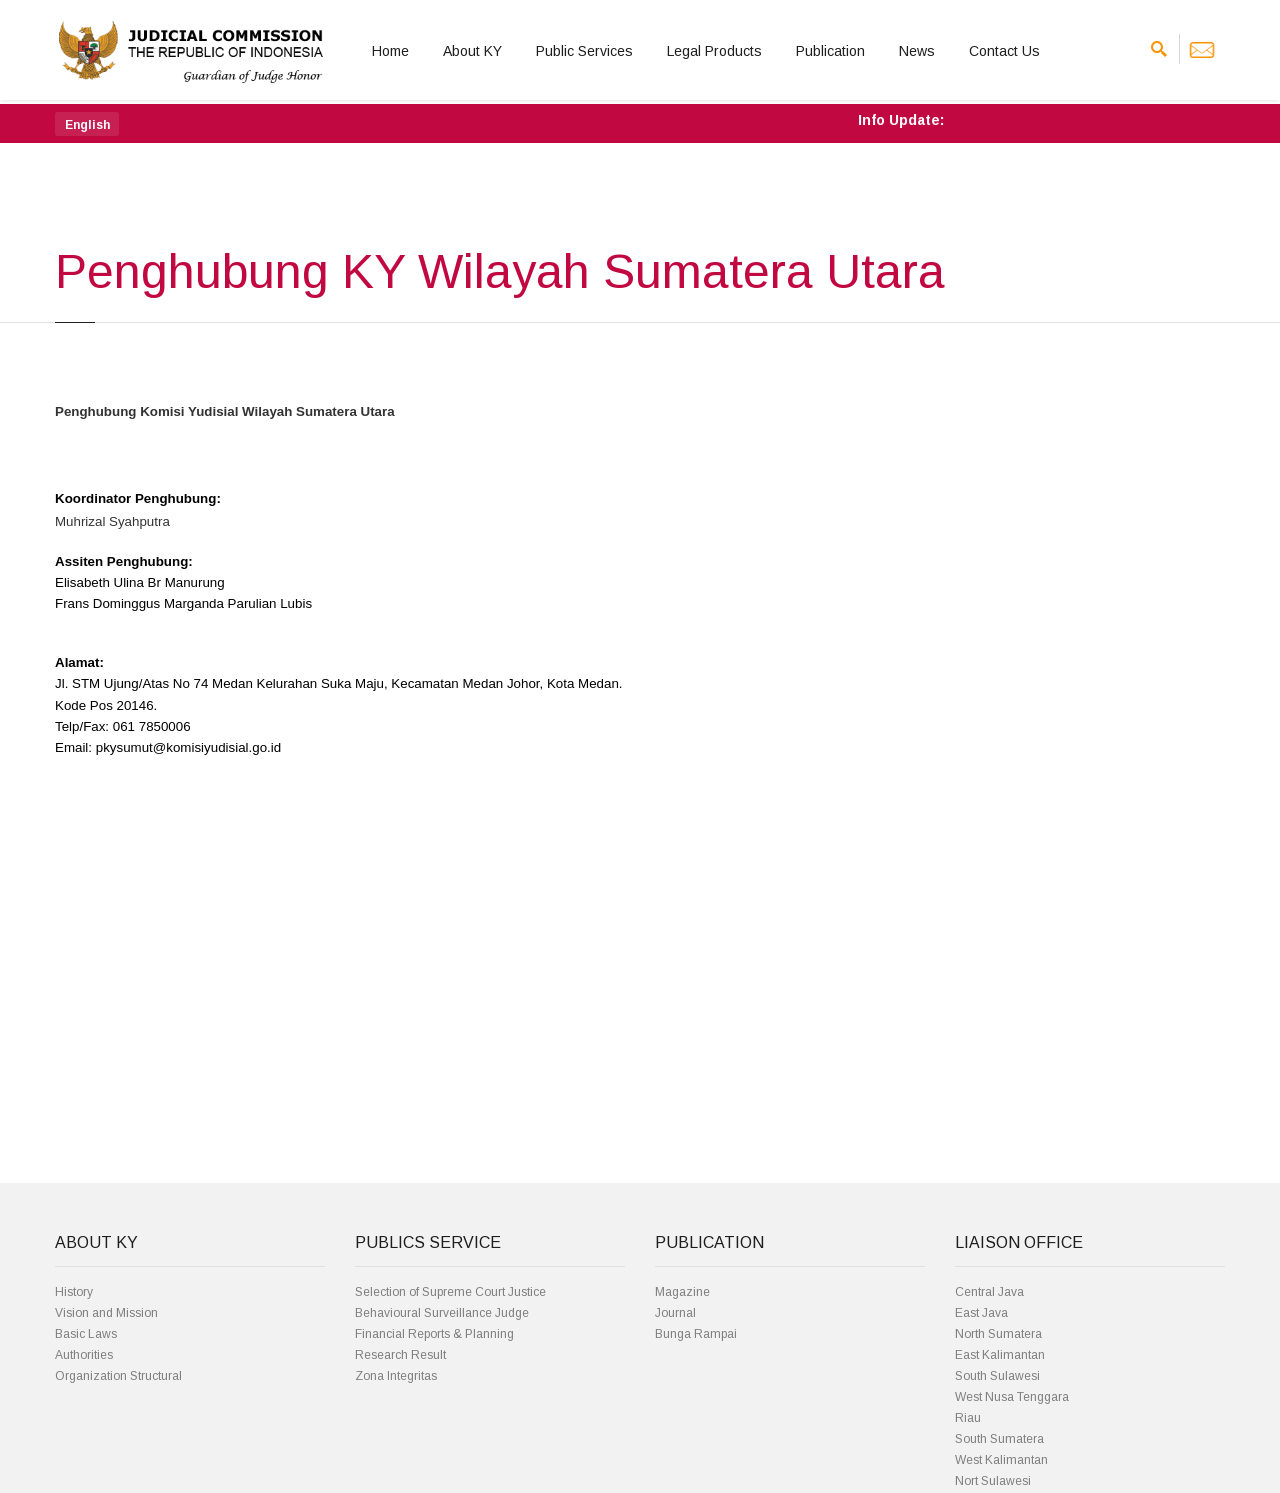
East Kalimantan (1000, 1355)
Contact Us (1004, 51)
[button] (87, 124)
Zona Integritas (396, 1376)
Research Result (400, 1355)
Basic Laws (86, 1334)
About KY (472, 51)
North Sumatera (998, 1334)
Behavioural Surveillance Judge (442, 1313)
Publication (830, 51)
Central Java (989, 1292)
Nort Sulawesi (993, 1481)
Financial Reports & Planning (434, 1334)
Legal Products (714, 51)
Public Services (584, 51)
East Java (981, 1313)
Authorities (84, 1355)
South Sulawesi (997, 1376)
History (74, 1292)
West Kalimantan (1001, 1460)
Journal (675, 1313)
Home (390, 51)
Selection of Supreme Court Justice (450, 1292)
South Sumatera (999, 1439)
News (917, 51)
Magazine (682, 1292)
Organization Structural (118, 1376)
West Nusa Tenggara (1012, 1397)
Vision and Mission (106, 1313)
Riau (968, 1418)
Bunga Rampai (696, 1334)
